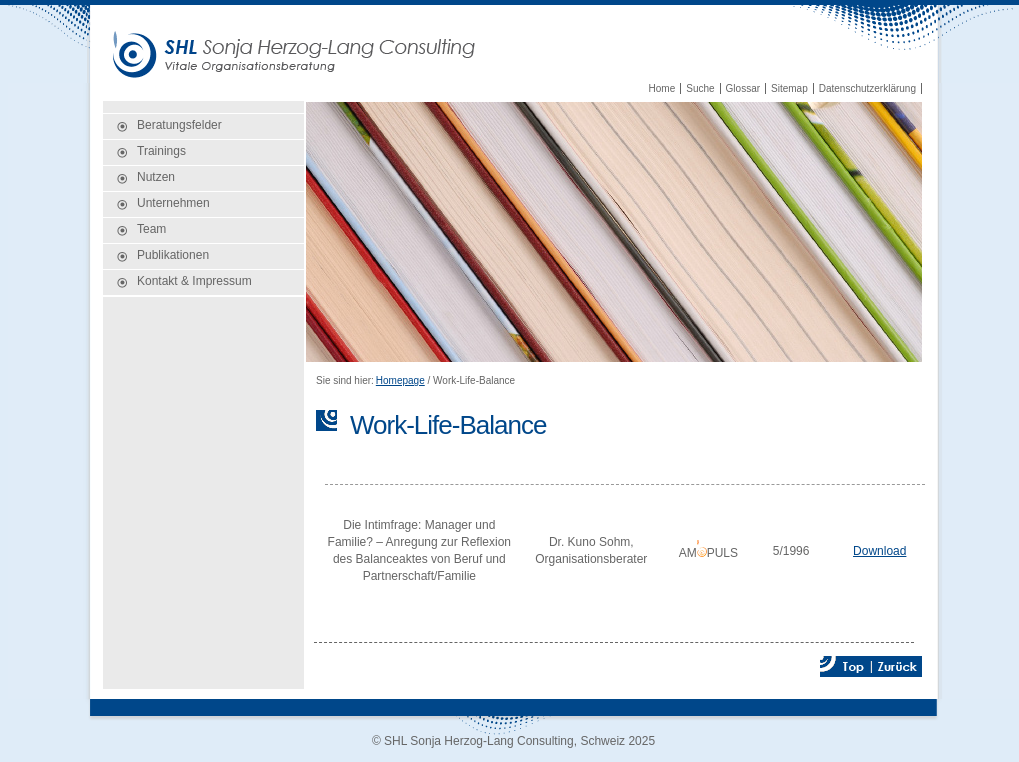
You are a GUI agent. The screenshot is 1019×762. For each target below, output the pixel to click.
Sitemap (789, 88)
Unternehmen (173, 203)
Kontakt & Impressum (194, 281)
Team (151, 229)
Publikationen (173, 255)
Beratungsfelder (179, 125)
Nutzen (156, 177)
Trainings (161, 151)
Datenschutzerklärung (867, 88)
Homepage (400, 380)
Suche (700, 88)
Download (879, 551)
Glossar (743, 88)
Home (662, 88)
